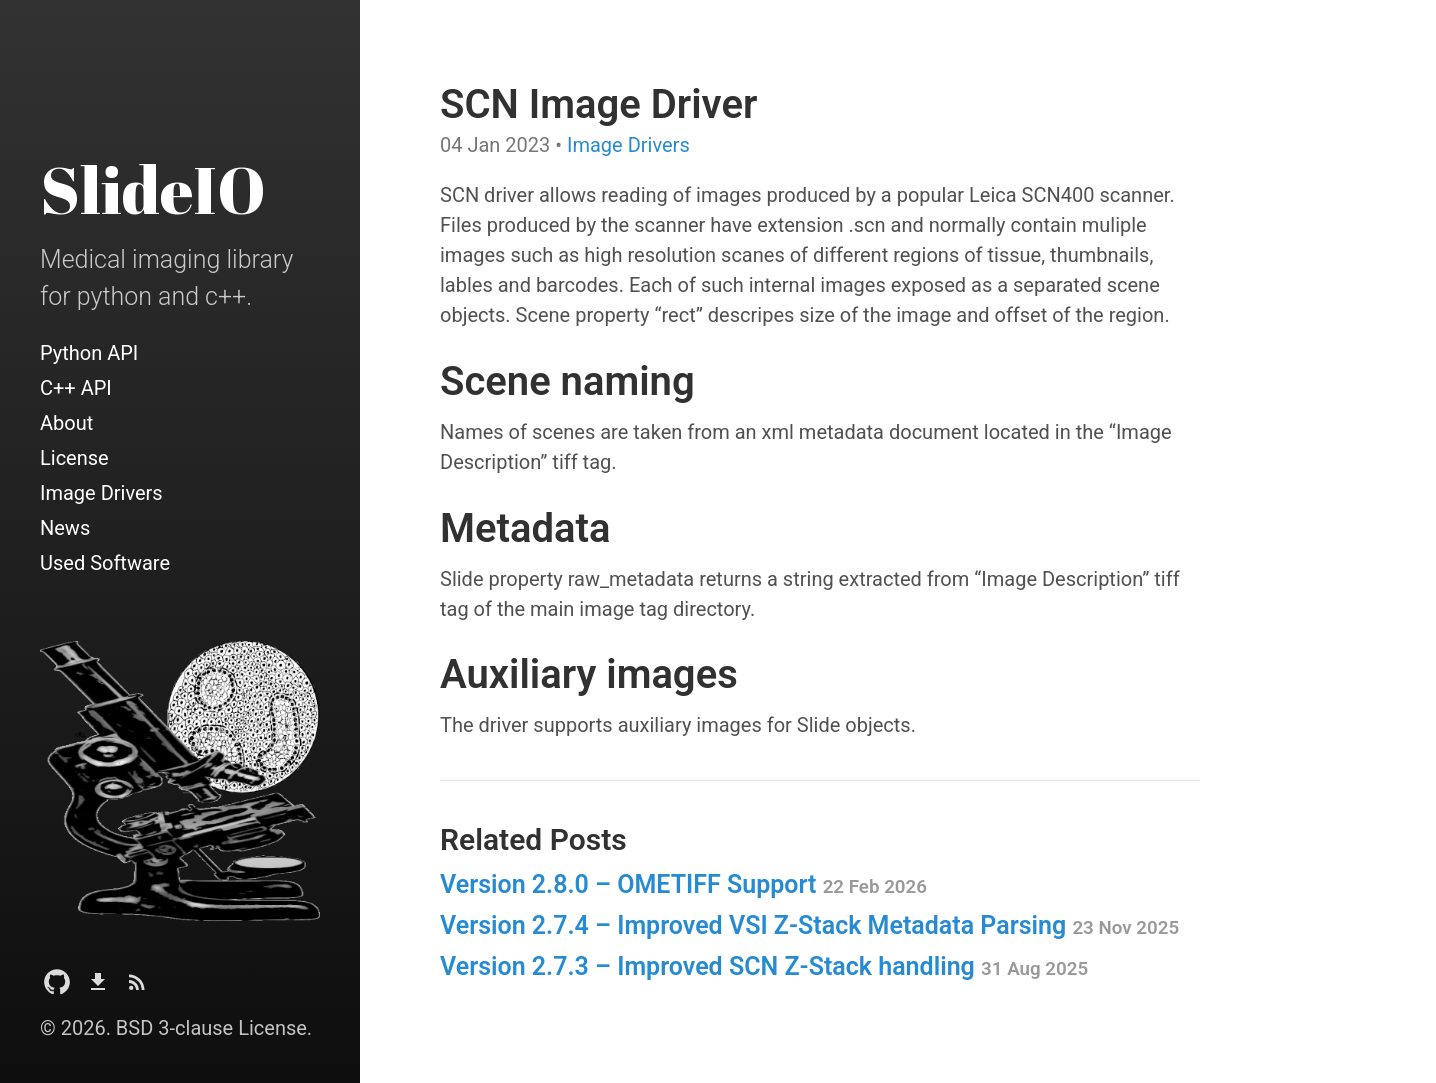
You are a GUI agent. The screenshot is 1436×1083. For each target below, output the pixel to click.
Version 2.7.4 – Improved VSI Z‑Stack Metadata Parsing (809, 925)
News (65, 528)
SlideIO (153, 189)
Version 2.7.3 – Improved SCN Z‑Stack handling (764, 966)
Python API (89, 353)
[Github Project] (57, 987)
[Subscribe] (137, 987)
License (74, 458)
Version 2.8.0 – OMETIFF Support (683, 884)
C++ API (76, 388)
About (66, 423)
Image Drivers (101, 493)
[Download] (98, 987)
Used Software (105, 563)
